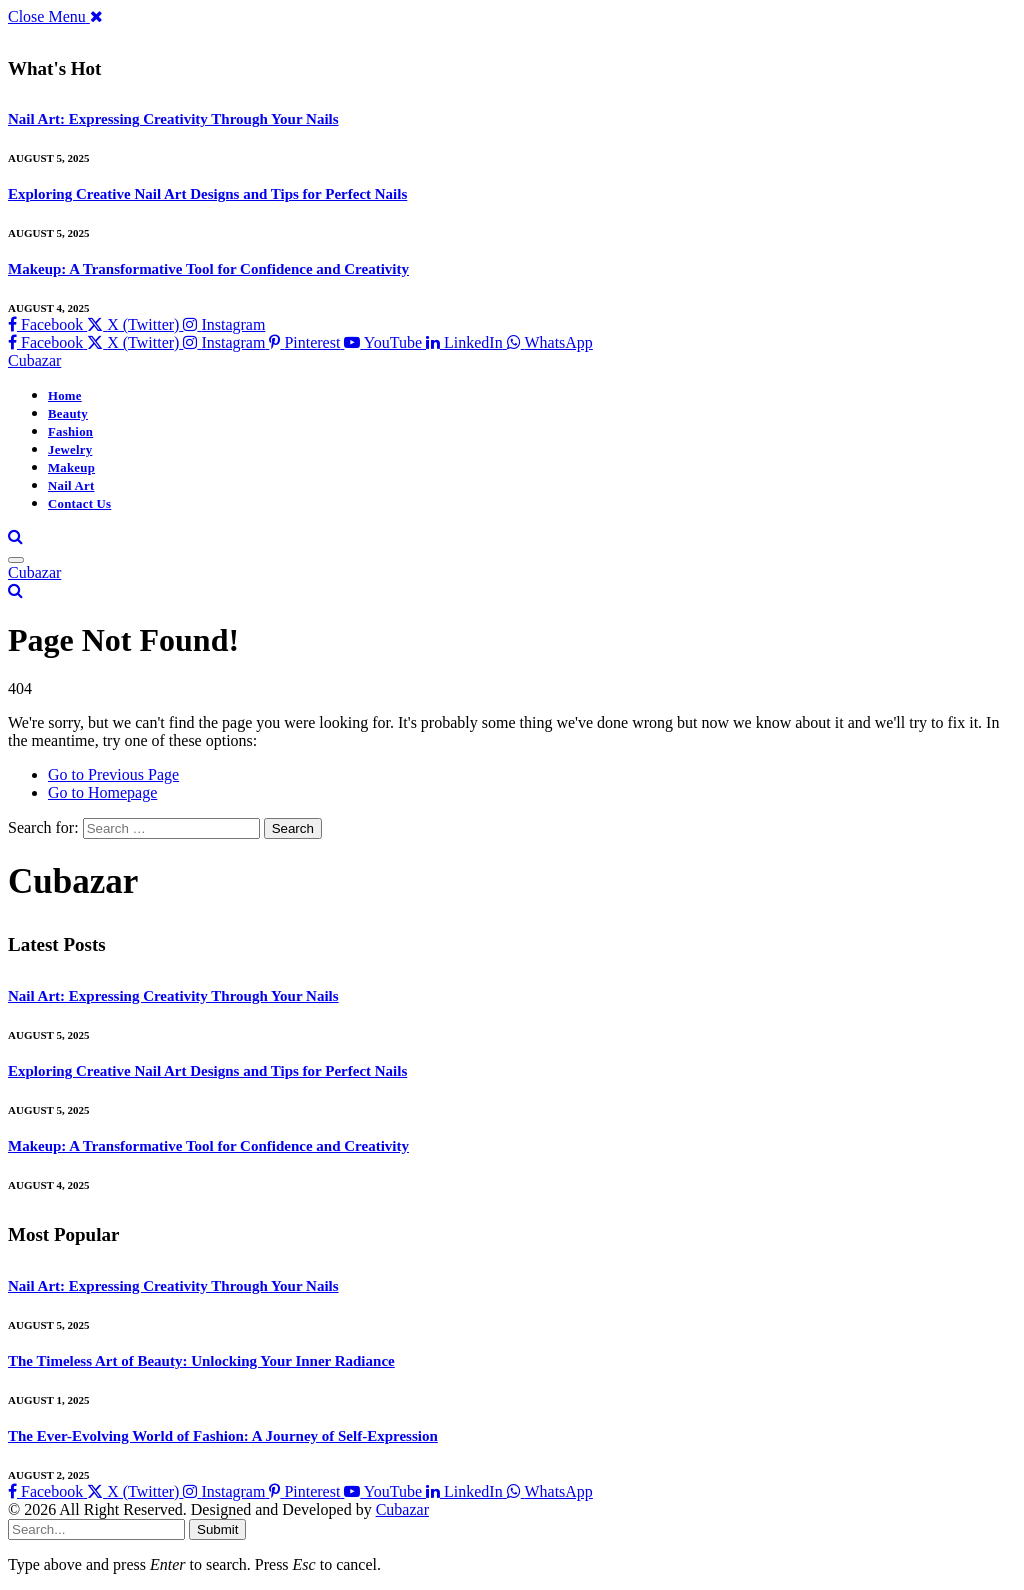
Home (65, 396)
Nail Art (71, 486)
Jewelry (70, 450)
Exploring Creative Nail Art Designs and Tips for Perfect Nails (207, 194)
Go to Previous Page (113, 774)
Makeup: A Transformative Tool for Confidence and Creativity (208, 269)
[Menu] (16, 560)
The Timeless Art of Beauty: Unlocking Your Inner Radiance (201, 1361)
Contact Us (79, 504)
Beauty (68, 414)
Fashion (70, 432)
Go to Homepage (102, 792)
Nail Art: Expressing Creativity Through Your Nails (173, 119)
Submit (217, 1529)
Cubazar (402, 1509)
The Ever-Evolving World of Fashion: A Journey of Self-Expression (223, 1436)
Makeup (71, 468)
